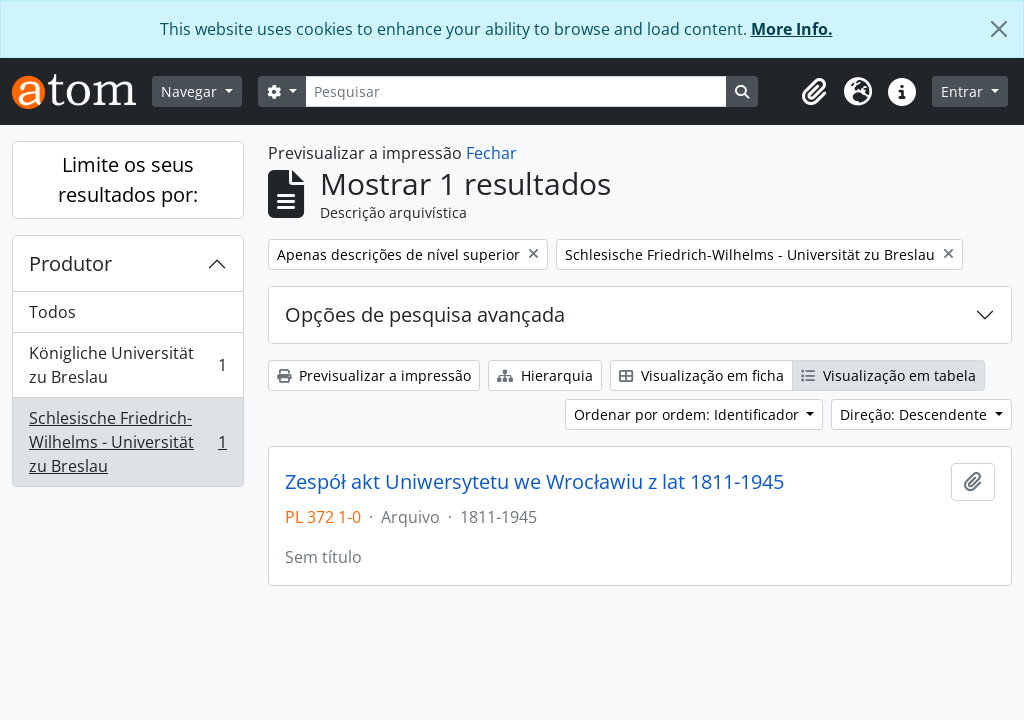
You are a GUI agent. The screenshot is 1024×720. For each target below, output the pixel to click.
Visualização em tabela (888, 375)
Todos (52, 312)
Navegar (191, 91)
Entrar (964, 91)
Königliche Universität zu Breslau (127, 365)
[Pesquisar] (516, 91)
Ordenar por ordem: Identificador (688, 414)
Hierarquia (545, 375)
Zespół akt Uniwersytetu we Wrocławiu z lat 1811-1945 (534, 482)
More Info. (792, 29)
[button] (814, 92)
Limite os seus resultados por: (128, 179)
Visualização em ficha (701, 375)
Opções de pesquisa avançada (425, 314)
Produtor (70, 263)
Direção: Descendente (915, 414)
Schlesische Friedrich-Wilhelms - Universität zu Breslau (127, 442)
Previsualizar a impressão (374, 375)
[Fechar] (999, 29)
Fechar (491, 153)
